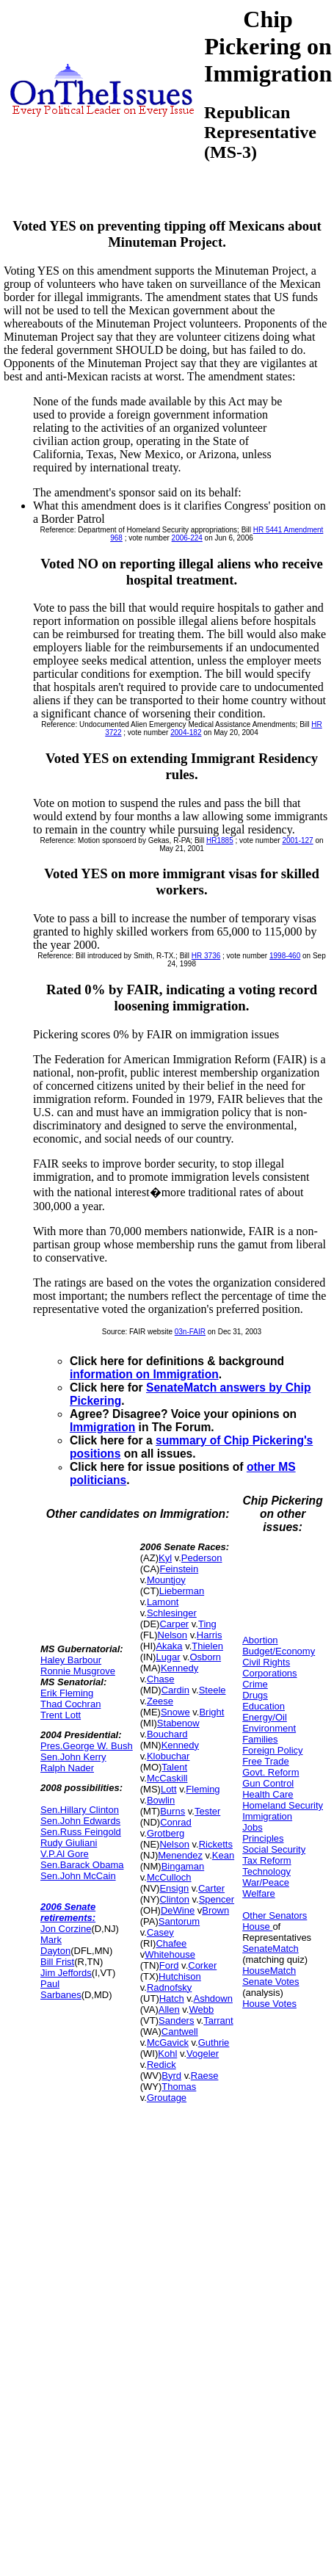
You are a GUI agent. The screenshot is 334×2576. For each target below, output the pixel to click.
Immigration (102, 1427)
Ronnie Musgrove (77, 1670)
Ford (169, 1965)
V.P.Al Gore (64, 1853)
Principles (262, 1838)
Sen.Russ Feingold (80, 1831)
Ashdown (212, 1998)
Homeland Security (282, 1805)
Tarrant (218, 2020)
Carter (211, 1888)
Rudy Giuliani (68, 1842)
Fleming (202, 1789)
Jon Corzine (65, 1928)
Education (263, 1706)
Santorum (179, 1921)
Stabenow (178, 1723)
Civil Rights (266, 1662)
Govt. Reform (270, 1772)
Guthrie (214, 2042)
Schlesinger (172, 1612)
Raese (205, 2075)
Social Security (273, 1849)
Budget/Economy (278, 1651)
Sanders (176, 2020)
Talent (174, 1767)
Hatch (171, 1998)
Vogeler (202, 2053)
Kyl (165, 1557)
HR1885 (219, 840)
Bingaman (183, 1866)
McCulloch (169, 1877)
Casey (160, 1932)
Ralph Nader (67, 1767)
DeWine (178, 1910)
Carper (174, 1623)
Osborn (205, 1657)
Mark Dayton (55, 1945)
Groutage (166, 2097)
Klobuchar (168, 1756)
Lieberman (181, 1590)
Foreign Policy (272, 1750)
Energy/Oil (264, 1717)
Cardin (175, 1690)
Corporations (269, 1673)
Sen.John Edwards (80, 1820)
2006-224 (187, 538)
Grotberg (165, 1833)
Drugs (255, 1695)
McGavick (168, 2042)
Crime (255, 1684)
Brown (215, 1910)
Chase (161, 1679)
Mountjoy (166, 1579)
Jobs (252, 1827)
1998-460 (284, 956)
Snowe (175, 1712)
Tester (207, 1811)
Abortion (259, 1640)
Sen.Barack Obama (81, 1864)
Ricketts (216, 1844)
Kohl (167, 2053)
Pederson (201, 1557)
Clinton (174, 1899)
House (257, 1926)
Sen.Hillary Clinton (79, 1809)
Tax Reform (266, 1860)
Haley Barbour (70, 1659)
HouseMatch (269, 1970)
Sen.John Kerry (73, 1756)
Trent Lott (60, 1715)
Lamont (162, 1601)
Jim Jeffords (66, 1972)
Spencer (216, 1899)
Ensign (174, 1888)
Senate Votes (270, 1981)
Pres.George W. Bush (86, 1745)
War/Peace (265, 1882)
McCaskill (167, 1778)
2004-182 (185, 732)
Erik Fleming (66, 1692)
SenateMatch (270, 1948)
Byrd (171, 2075)
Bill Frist (57, 1961)
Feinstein (178, 1568)
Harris (209, 1634)
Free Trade (265, 1761)
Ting (207, 1623)
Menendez (180, 1855)
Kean (223, 1855)
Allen (169, 2009)
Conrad (176, 1822)
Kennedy (179, 1668)
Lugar (168, 1657)
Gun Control (268, 1783)
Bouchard (167, 1734)
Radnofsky (169, 1987)
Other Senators (274, 1915)
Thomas (178, 2086)
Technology (266, 1871)
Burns (172, 1811)
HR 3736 (206, 956)
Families (259, 1739)
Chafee (171, 1943)
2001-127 (297, 840)
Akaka (169, 1645)
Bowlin (161, 1800)
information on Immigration (144, 1374)
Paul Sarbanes (60, 1989)
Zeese (160, 1701)
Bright (211, 1712)
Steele (212, 1690)
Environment (269, 1728)
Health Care (267, 1794)
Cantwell (179, 2031)
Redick (161, 2064)
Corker (202, 1965)
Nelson (172, 1634)
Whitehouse (170, 1954)
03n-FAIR (190, 1332)
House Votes (269, 2003)
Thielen (207, 1645)
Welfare (258, 1893)
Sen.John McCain (78, 1875)
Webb (201, 2009)
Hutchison (180, 1976)
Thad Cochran (70, 1704)
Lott (169, 1789)
